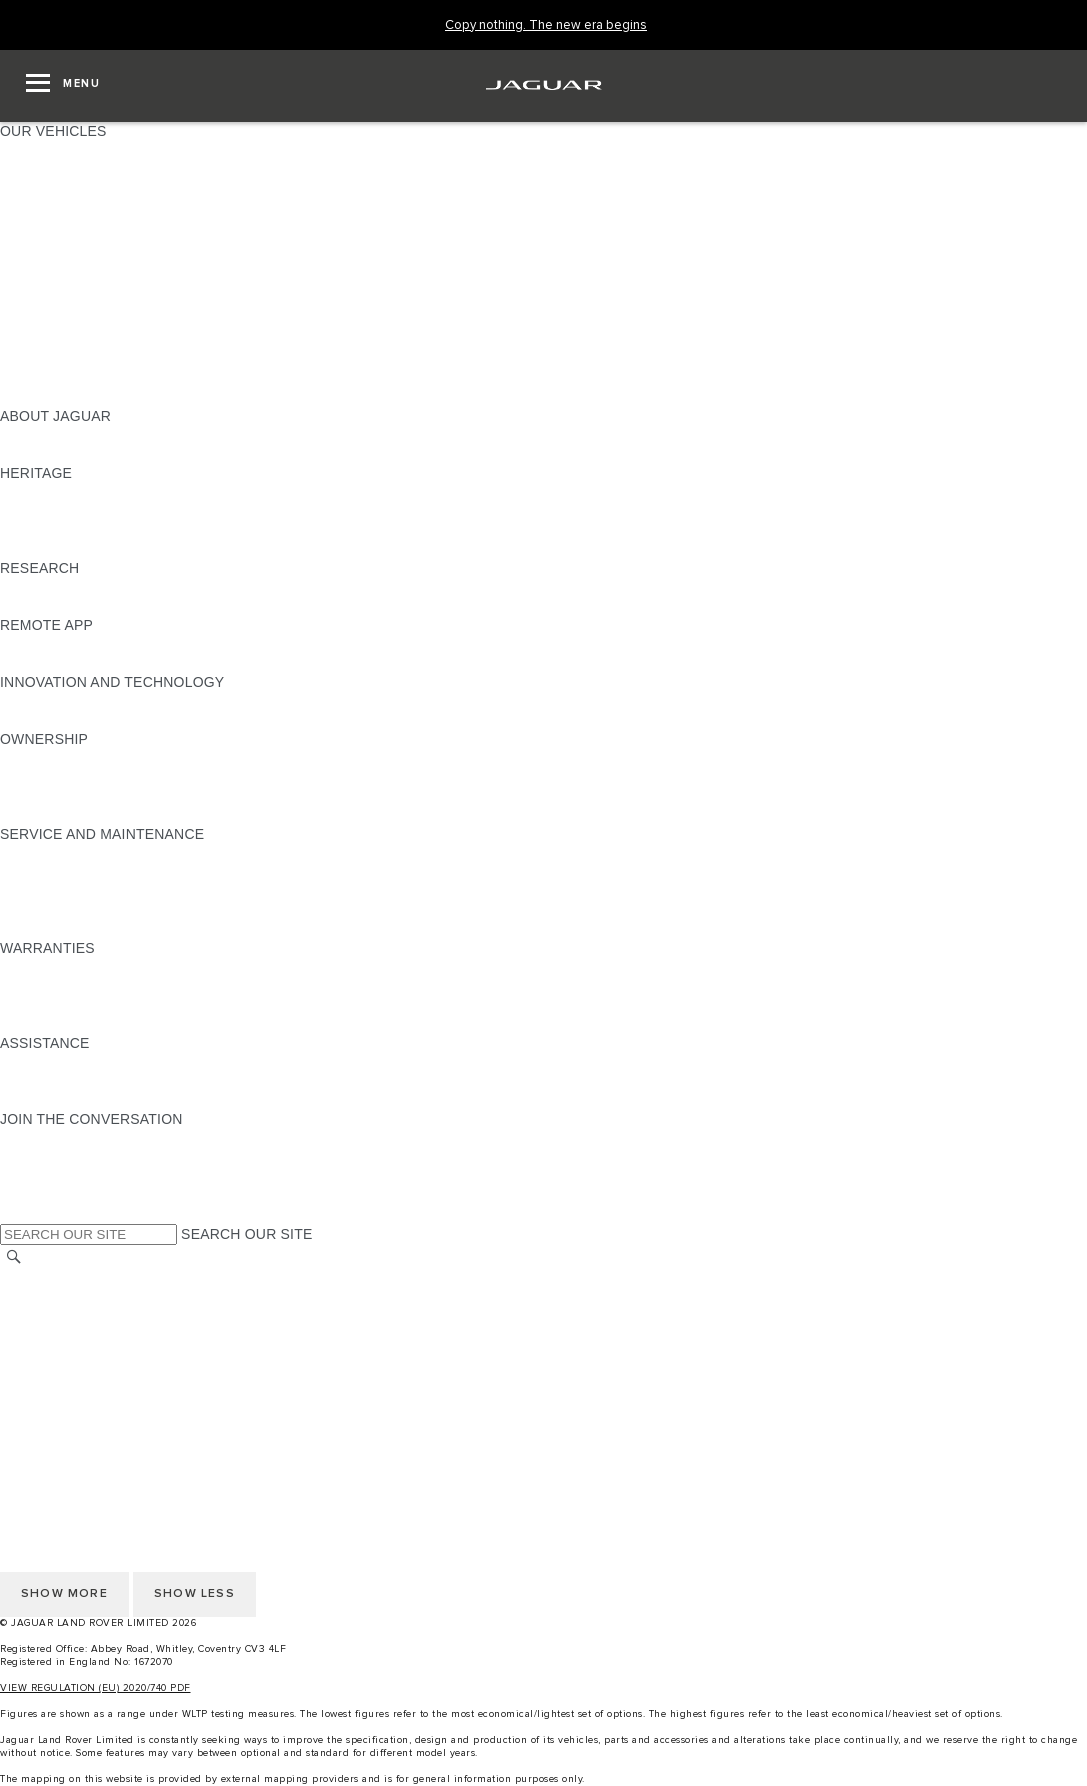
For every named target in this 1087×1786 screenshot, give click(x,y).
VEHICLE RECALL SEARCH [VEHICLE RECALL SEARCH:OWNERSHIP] (92, 796)
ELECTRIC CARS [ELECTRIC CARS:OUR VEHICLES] (57, 321)
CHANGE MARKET (62, 1277)
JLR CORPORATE (59, 1372)
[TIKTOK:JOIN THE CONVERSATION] (33, 1157)
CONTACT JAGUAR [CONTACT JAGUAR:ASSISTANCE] (65, 1081)
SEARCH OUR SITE (246, 1234)
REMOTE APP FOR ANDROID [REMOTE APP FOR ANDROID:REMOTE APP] (98, 663)
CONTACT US (46, 1391)
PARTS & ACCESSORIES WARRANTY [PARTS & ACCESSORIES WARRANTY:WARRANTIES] (126, 1005)
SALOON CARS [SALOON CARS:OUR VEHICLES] (51, 264)
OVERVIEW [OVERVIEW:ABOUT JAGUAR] (38, 435)
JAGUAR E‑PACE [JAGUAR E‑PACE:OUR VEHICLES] (57, 169)
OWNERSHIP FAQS (65, 378)
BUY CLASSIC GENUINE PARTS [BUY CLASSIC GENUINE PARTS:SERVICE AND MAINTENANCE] (107, 929)
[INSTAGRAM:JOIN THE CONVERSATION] (50, 1138)
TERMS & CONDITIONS (79, 1315)
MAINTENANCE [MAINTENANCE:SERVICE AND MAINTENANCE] (52, 853)
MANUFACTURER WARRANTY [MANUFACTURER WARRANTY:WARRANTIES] (102, 986)
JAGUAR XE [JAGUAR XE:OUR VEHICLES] (40, 226)
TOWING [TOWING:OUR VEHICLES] (29, 302)
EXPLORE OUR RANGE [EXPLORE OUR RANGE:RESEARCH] (79, 587)
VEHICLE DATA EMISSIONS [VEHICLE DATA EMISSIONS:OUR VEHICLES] (92, 359)
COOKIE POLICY (56, 1353)
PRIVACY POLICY (59, 1334)
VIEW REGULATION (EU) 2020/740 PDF (95, 1688)
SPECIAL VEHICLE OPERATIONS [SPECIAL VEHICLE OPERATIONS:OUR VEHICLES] (111, 340)
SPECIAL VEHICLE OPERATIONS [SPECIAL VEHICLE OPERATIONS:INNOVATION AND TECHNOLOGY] (111, 720)
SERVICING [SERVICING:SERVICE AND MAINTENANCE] (39, 872)
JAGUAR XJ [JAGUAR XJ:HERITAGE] (39, 530)
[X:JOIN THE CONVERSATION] (14, 1214)
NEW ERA (33, 397)
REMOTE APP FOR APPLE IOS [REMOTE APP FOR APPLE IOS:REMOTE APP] (102, 644)
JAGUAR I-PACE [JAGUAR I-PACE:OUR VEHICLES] (54, 188)
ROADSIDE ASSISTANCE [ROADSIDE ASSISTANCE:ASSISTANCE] (84, 1062)
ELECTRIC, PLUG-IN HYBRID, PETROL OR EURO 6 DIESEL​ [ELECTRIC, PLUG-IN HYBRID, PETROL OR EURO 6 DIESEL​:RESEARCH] (199, 606)
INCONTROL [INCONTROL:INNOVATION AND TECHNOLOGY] (42, 701)
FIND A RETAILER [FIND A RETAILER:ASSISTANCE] (59, 1100)
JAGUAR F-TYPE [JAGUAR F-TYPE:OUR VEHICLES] (56, 207)
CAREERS (34, 1296)
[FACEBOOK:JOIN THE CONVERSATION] (47, 1195)
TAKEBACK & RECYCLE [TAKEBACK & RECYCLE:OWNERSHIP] (80, 815)
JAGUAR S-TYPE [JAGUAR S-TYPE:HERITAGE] (57, 511)
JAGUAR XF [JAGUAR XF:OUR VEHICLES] (40, 245)
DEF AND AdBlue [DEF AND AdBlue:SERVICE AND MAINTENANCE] (56, 910)
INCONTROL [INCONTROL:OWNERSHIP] (42, 777)
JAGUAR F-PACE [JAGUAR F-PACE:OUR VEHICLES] (57, 150)
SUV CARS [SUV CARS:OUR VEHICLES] (36, 283)
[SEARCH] (14, 1256)
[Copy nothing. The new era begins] (546, 25)
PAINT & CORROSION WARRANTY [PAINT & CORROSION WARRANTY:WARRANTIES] (116, 1024)
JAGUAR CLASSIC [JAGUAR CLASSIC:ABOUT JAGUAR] (61, 454)
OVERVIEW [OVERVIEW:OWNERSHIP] (38, 758)
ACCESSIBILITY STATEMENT (97, 1410)
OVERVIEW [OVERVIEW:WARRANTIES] (38, 967)
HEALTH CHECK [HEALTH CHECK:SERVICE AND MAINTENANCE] (55, 891)
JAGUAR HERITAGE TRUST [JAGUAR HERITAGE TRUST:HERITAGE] (93, 549)
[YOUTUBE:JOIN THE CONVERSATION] (42, 1176)
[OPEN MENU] (63, 86)
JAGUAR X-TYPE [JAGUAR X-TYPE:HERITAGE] (57, 492)
